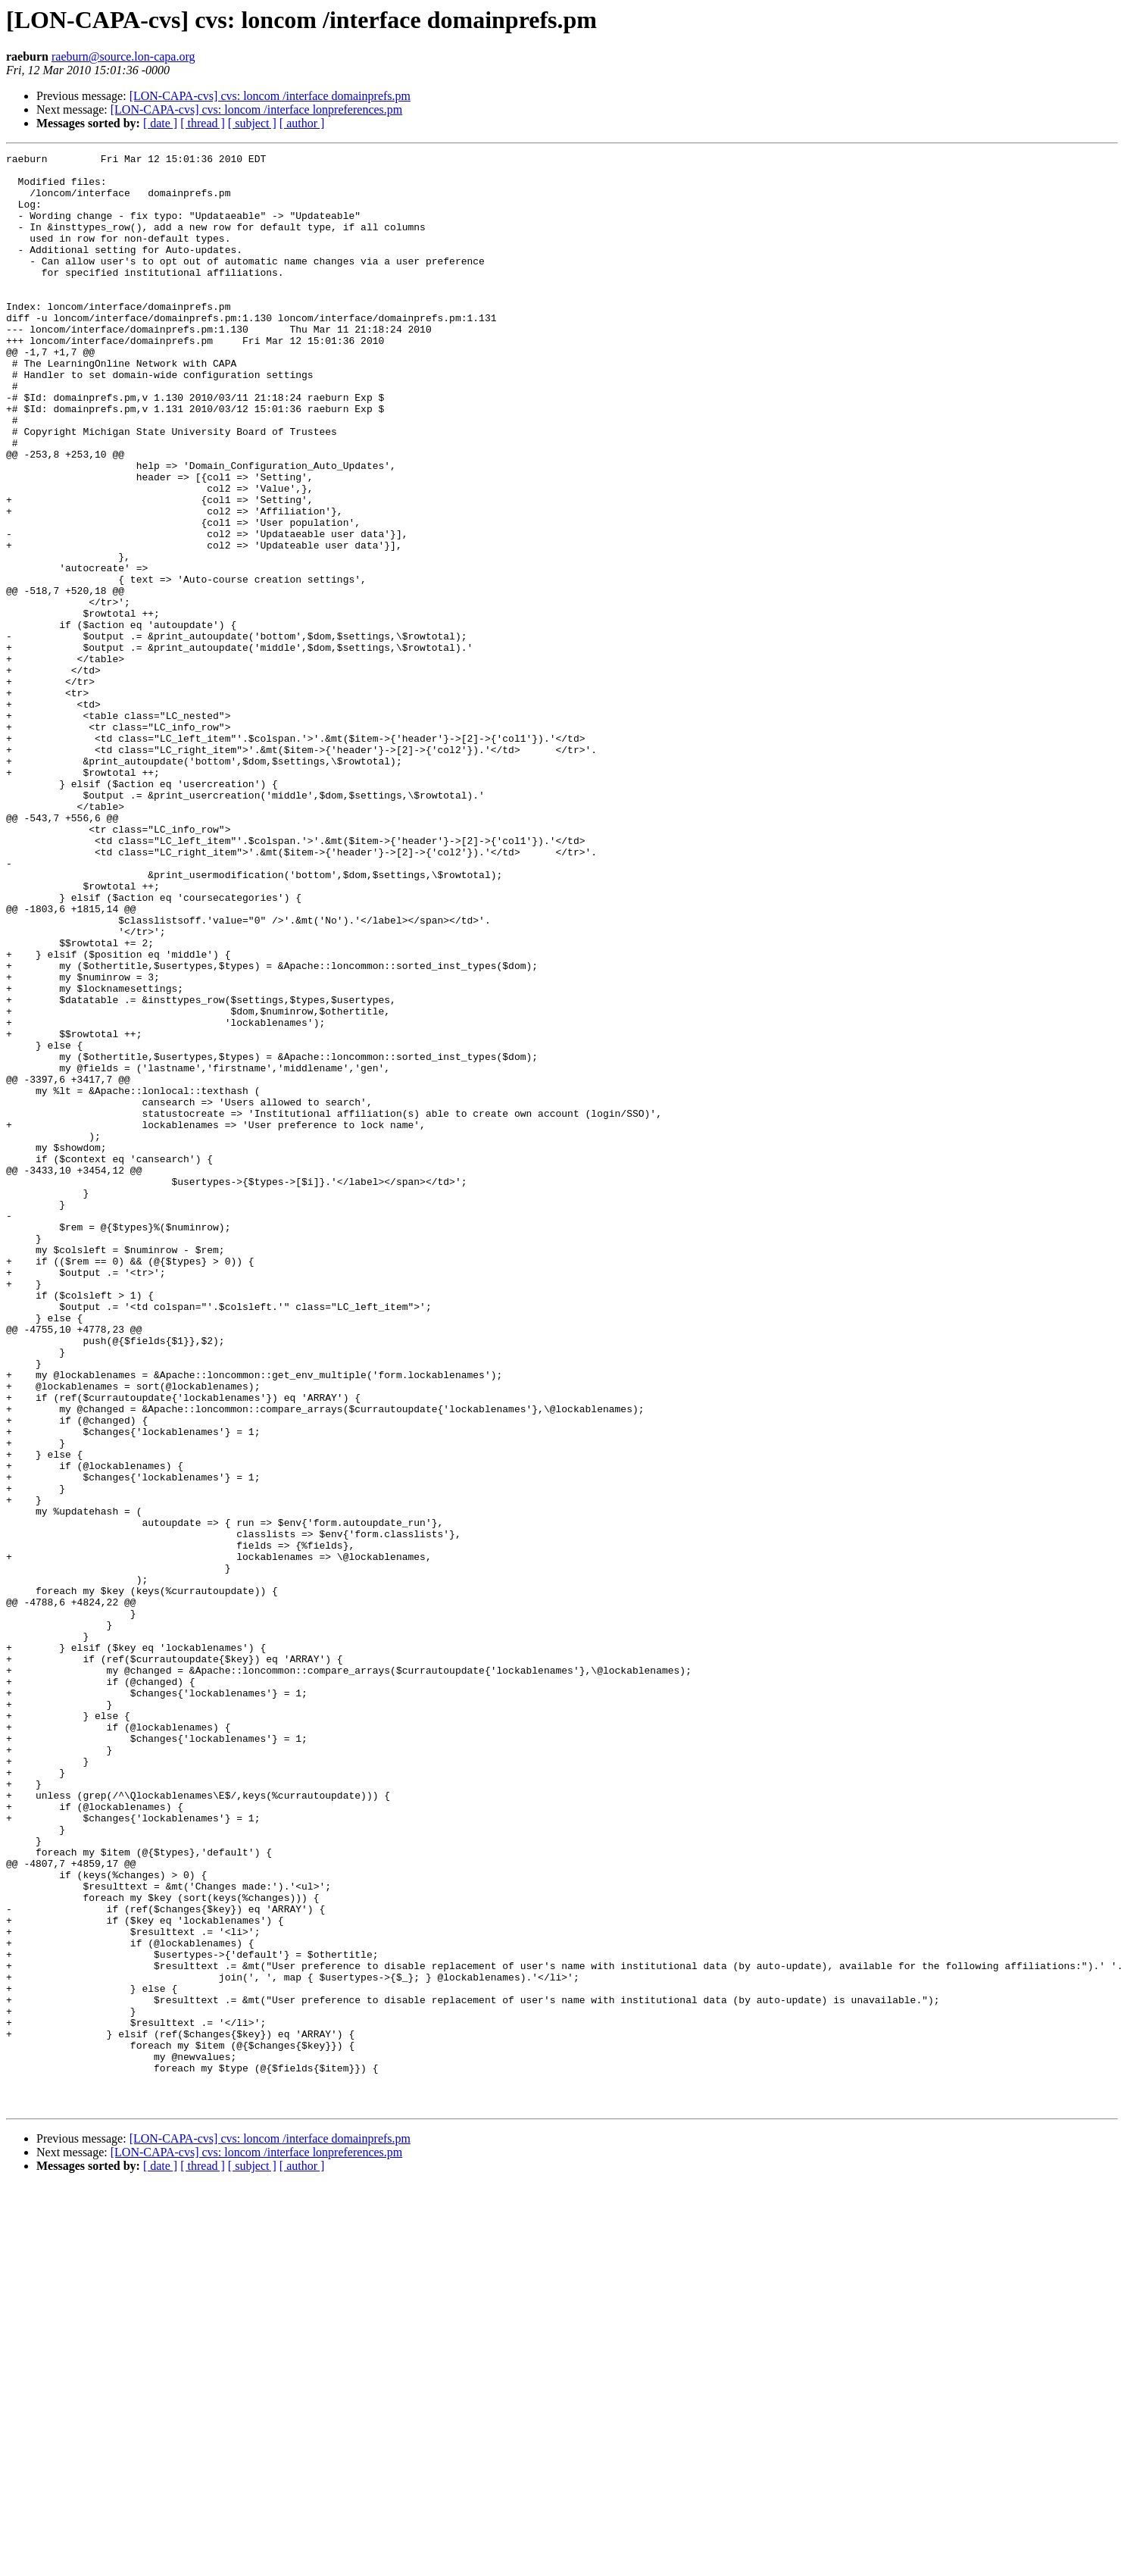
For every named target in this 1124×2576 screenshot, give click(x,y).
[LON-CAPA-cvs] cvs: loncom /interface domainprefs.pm (270, 95)
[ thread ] (202, 123)
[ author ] (302, 123)
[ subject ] (252, 123)
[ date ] (160, 123)
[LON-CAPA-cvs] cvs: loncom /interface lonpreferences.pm (257, 109)
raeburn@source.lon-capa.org (123, 56)
